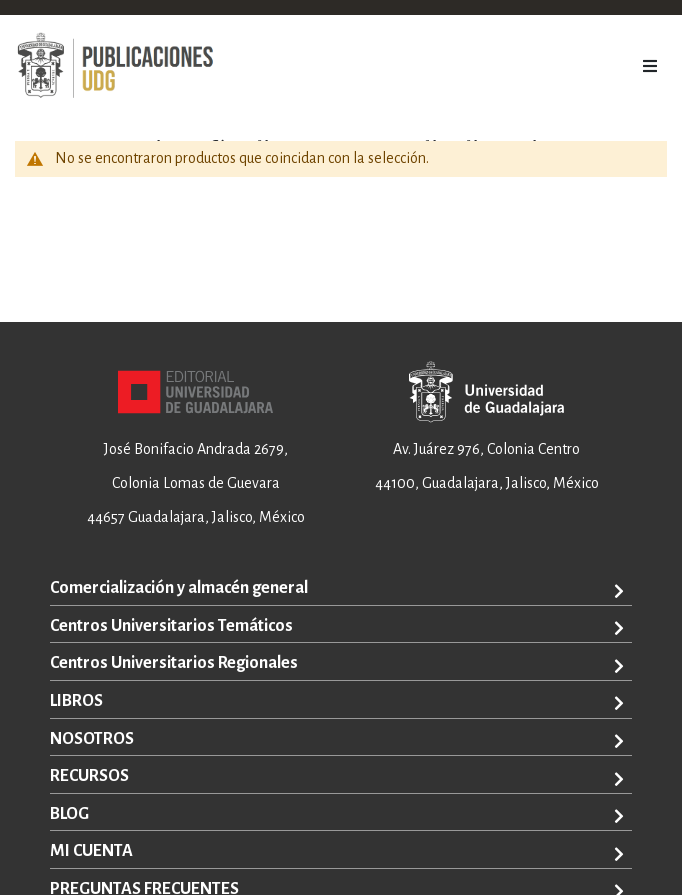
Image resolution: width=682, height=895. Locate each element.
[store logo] (115, 66)
